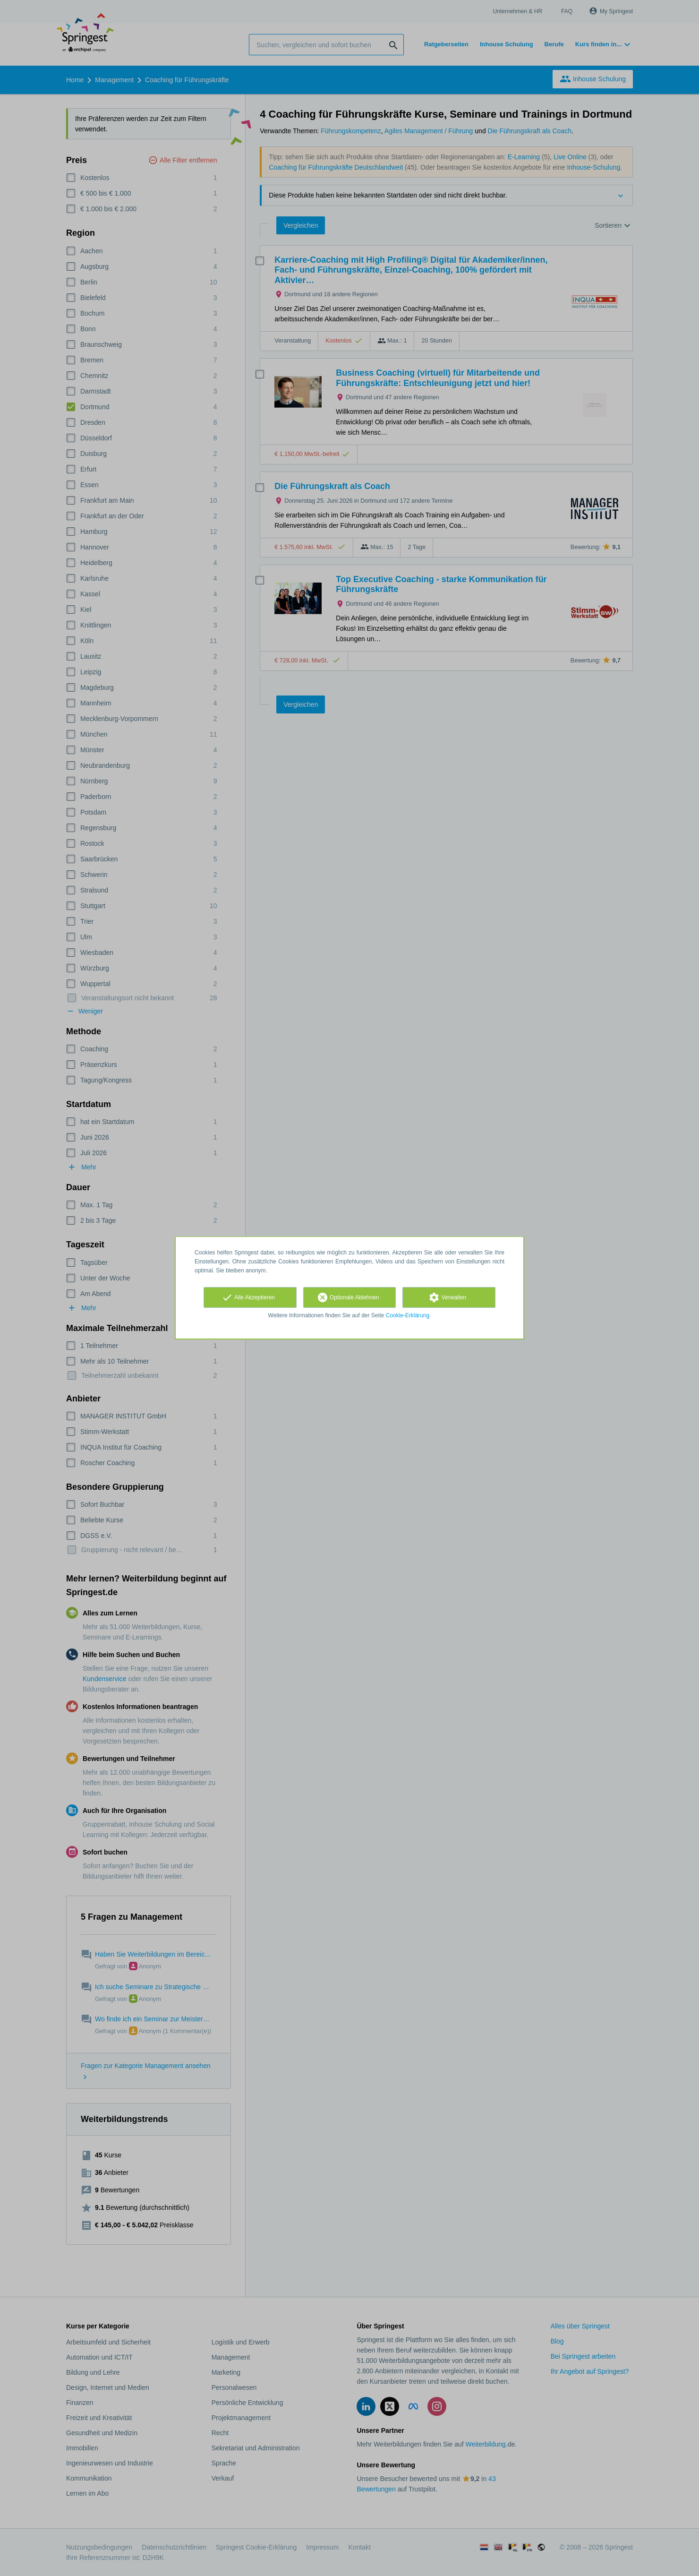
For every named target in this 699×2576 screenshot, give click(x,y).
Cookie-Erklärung (408, 1315)
